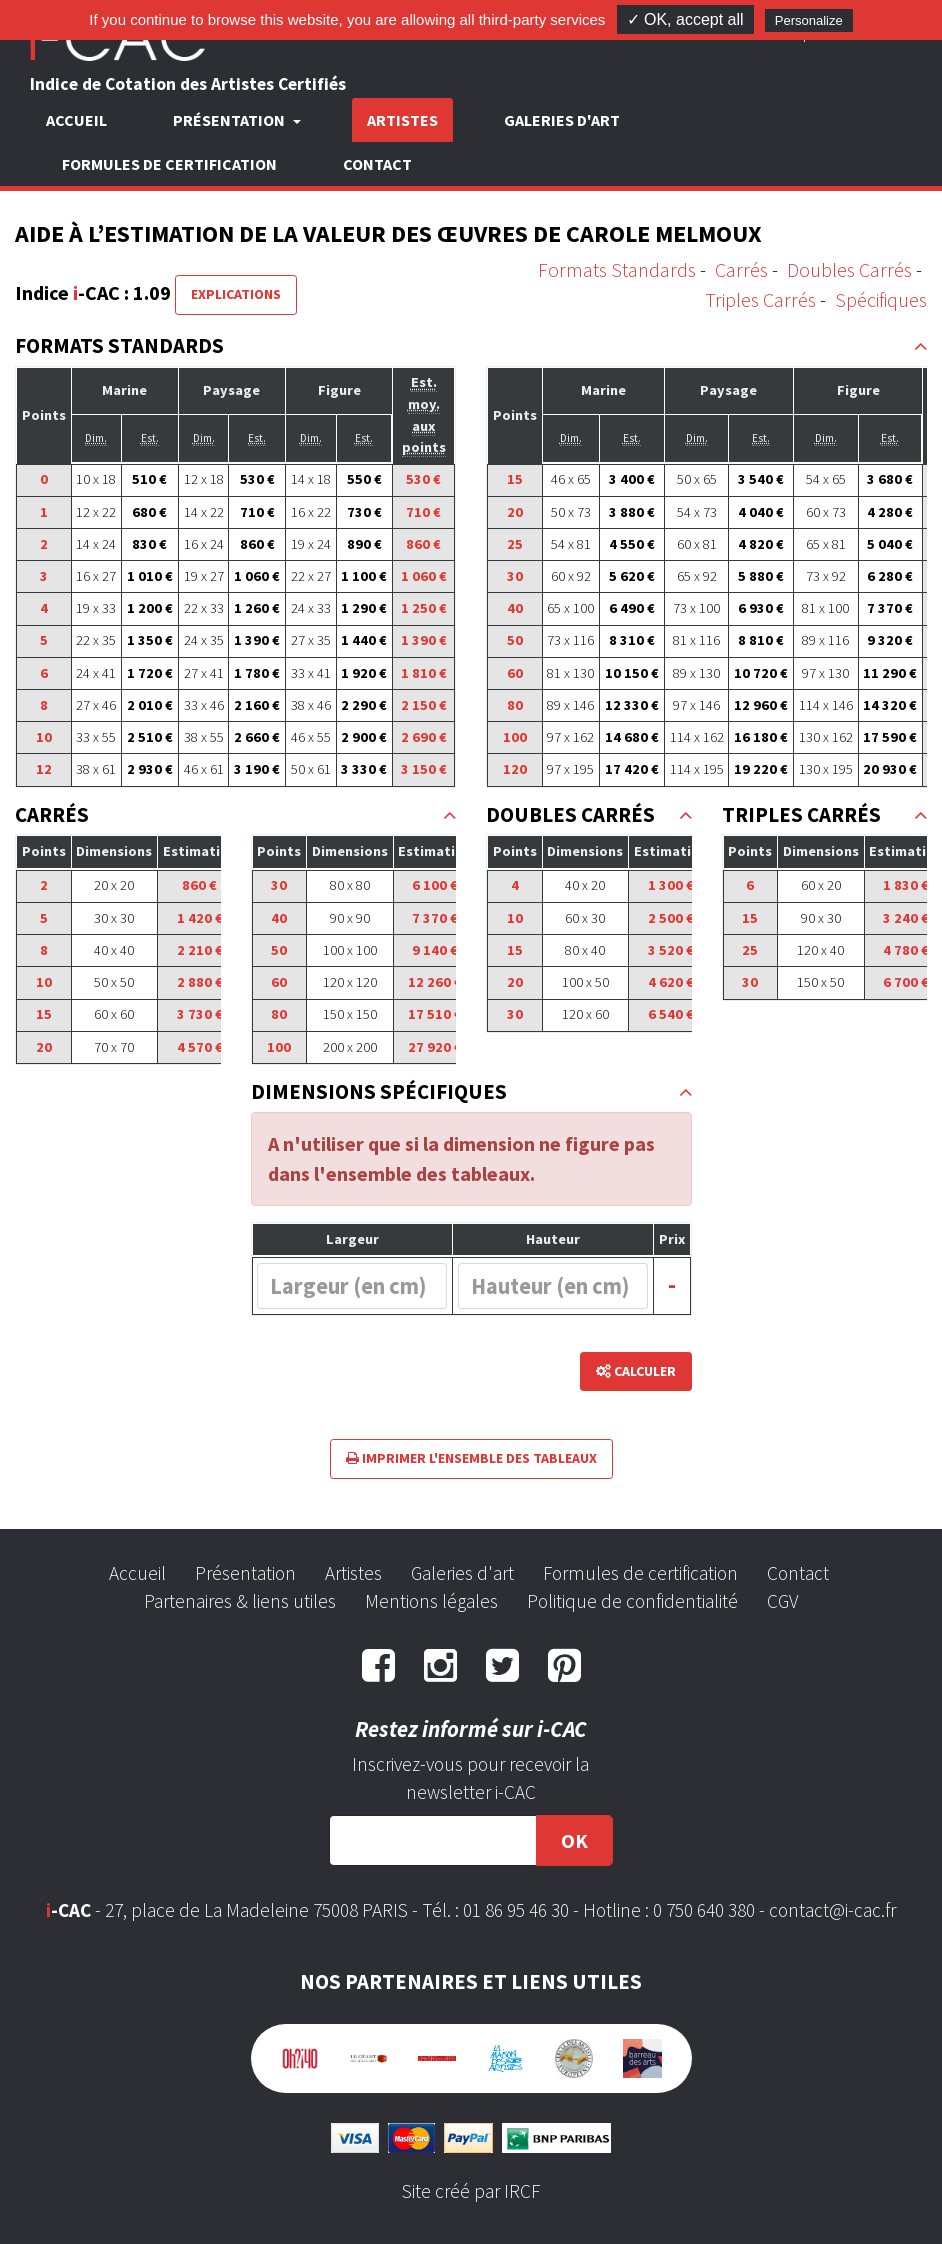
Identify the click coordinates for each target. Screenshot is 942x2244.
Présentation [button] (230, 120)
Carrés (741, 269)
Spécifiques (881, 299)
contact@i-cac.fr (832, 1910)
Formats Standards (617, 269)
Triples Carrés (760, 299)
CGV (782, 1601)
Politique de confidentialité (632, 1601)
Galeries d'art (562, 120)
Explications (236, 294)
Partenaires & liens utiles (240, 1601)
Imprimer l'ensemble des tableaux (471, 1458)
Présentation (245, 1573)
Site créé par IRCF (471, 2191)
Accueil (76, 120)
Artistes (402, 120)
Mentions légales (431, 1601)
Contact (377, 164)
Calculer (636, 1371)
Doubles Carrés (849, 269)
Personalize (809, 20)
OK (574, 1840)
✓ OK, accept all (685, 19)
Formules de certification (169, 164)
